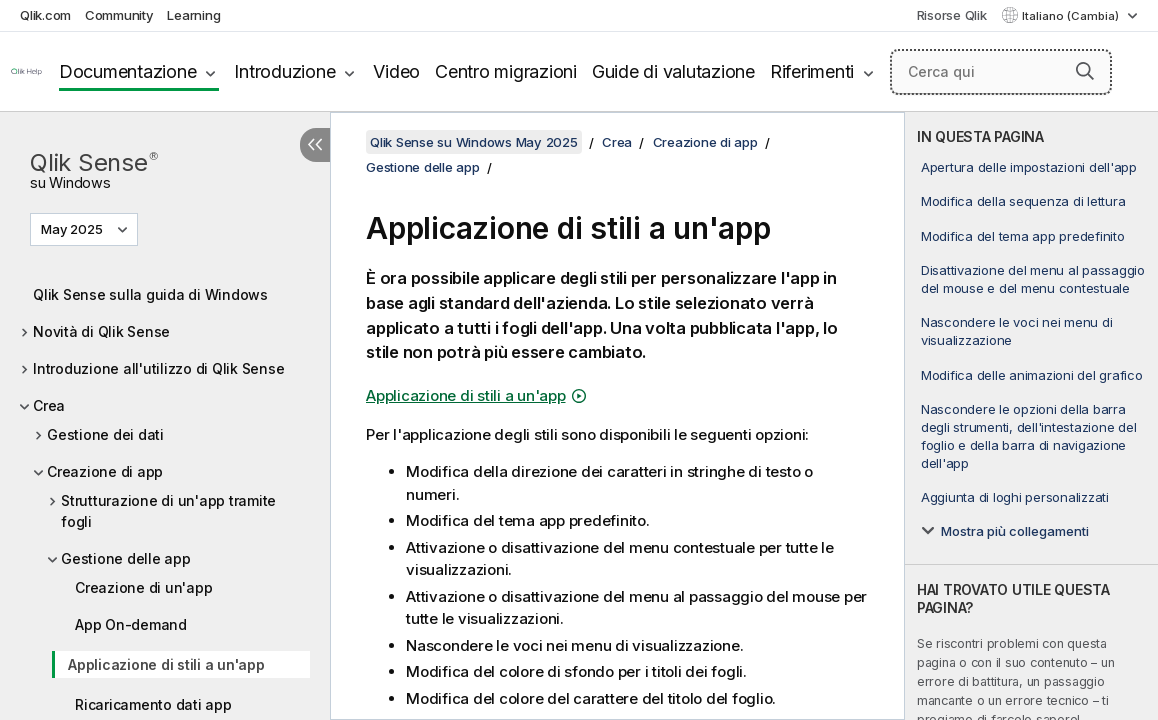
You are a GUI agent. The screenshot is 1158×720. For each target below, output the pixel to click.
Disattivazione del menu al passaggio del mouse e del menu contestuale (1033, 279)
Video (396, 71)
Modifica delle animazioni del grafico (1032, 375)
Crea (49, 405)
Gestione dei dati (105, 434)
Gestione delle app (126, 558)
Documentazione (128, 71)
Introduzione (284, 71)
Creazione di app (105, 471)
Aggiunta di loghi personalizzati (1015, 497)
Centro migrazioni (506, 71)
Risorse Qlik (952, 15)
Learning (193, 15)
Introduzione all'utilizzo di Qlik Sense (158, 368)
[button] (1085, 71)
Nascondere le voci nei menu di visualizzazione (1017, 331)
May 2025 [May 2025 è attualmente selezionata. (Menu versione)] (73, 229)
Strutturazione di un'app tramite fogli (168, 511)
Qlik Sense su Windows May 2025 (474, 142)
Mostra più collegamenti (1015, 531)
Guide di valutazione (673, 71)
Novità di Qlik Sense (101, 331)
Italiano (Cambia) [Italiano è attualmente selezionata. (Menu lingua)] (1072, 16)
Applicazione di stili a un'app (166, 664)
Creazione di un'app (143, 587)
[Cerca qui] (1001, 72)
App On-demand (131, 624)
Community (119, 15)
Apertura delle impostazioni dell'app (1029, 167)
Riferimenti (812, 71)
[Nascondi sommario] (315, 145)
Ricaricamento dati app (153, 704)
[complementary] (1031, 416)
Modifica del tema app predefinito (1023, 236)
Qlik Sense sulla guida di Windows (150, 294)
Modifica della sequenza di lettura (1023, 201)
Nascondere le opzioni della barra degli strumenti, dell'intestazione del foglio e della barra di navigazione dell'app (1029, 436)
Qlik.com (45, 15)
